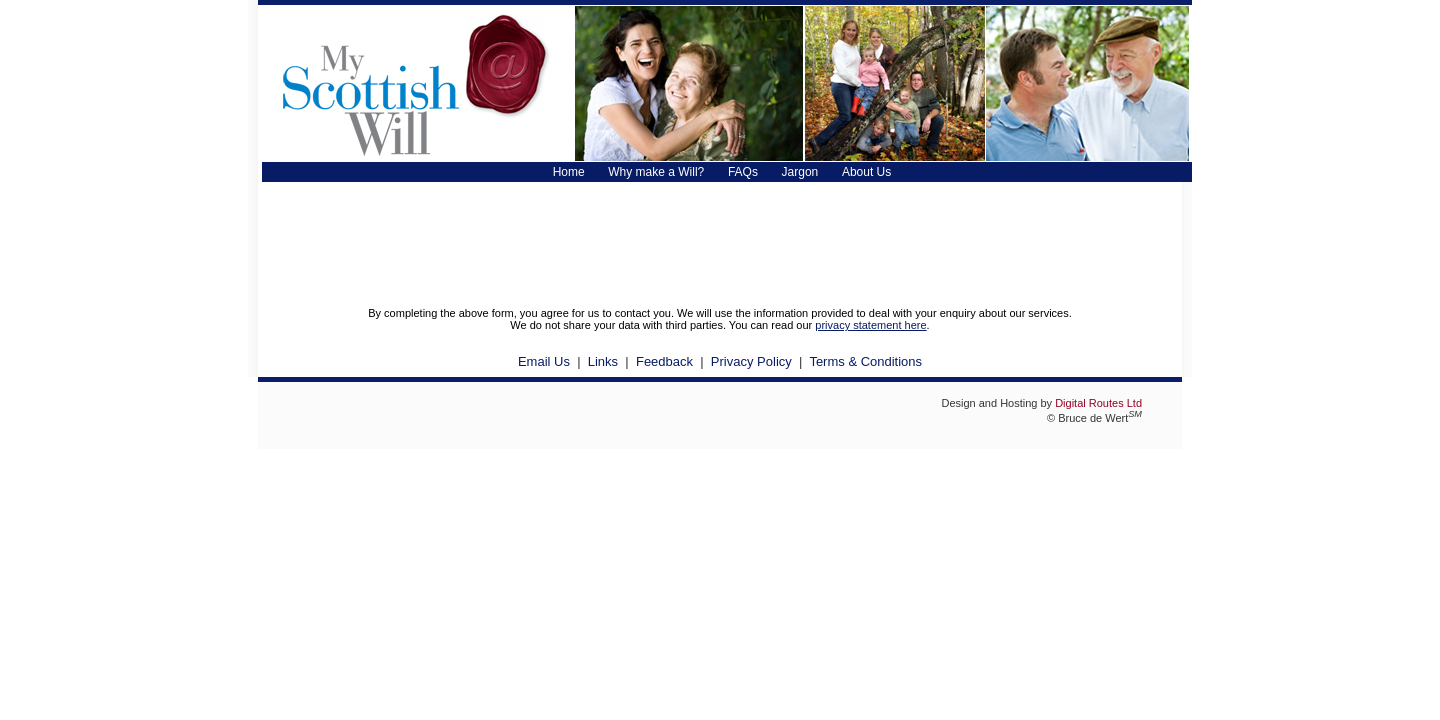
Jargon (800, 172)
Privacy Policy (751, 361)
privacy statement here (870, 325)
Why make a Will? (656, 172)
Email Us (544, 361)
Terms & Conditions (865, 361)
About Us (866, 172)
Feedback (664, 361)
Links (603, 361)
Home (569, 172)
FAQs (743, 172)
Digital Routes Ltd (1098, 403)
